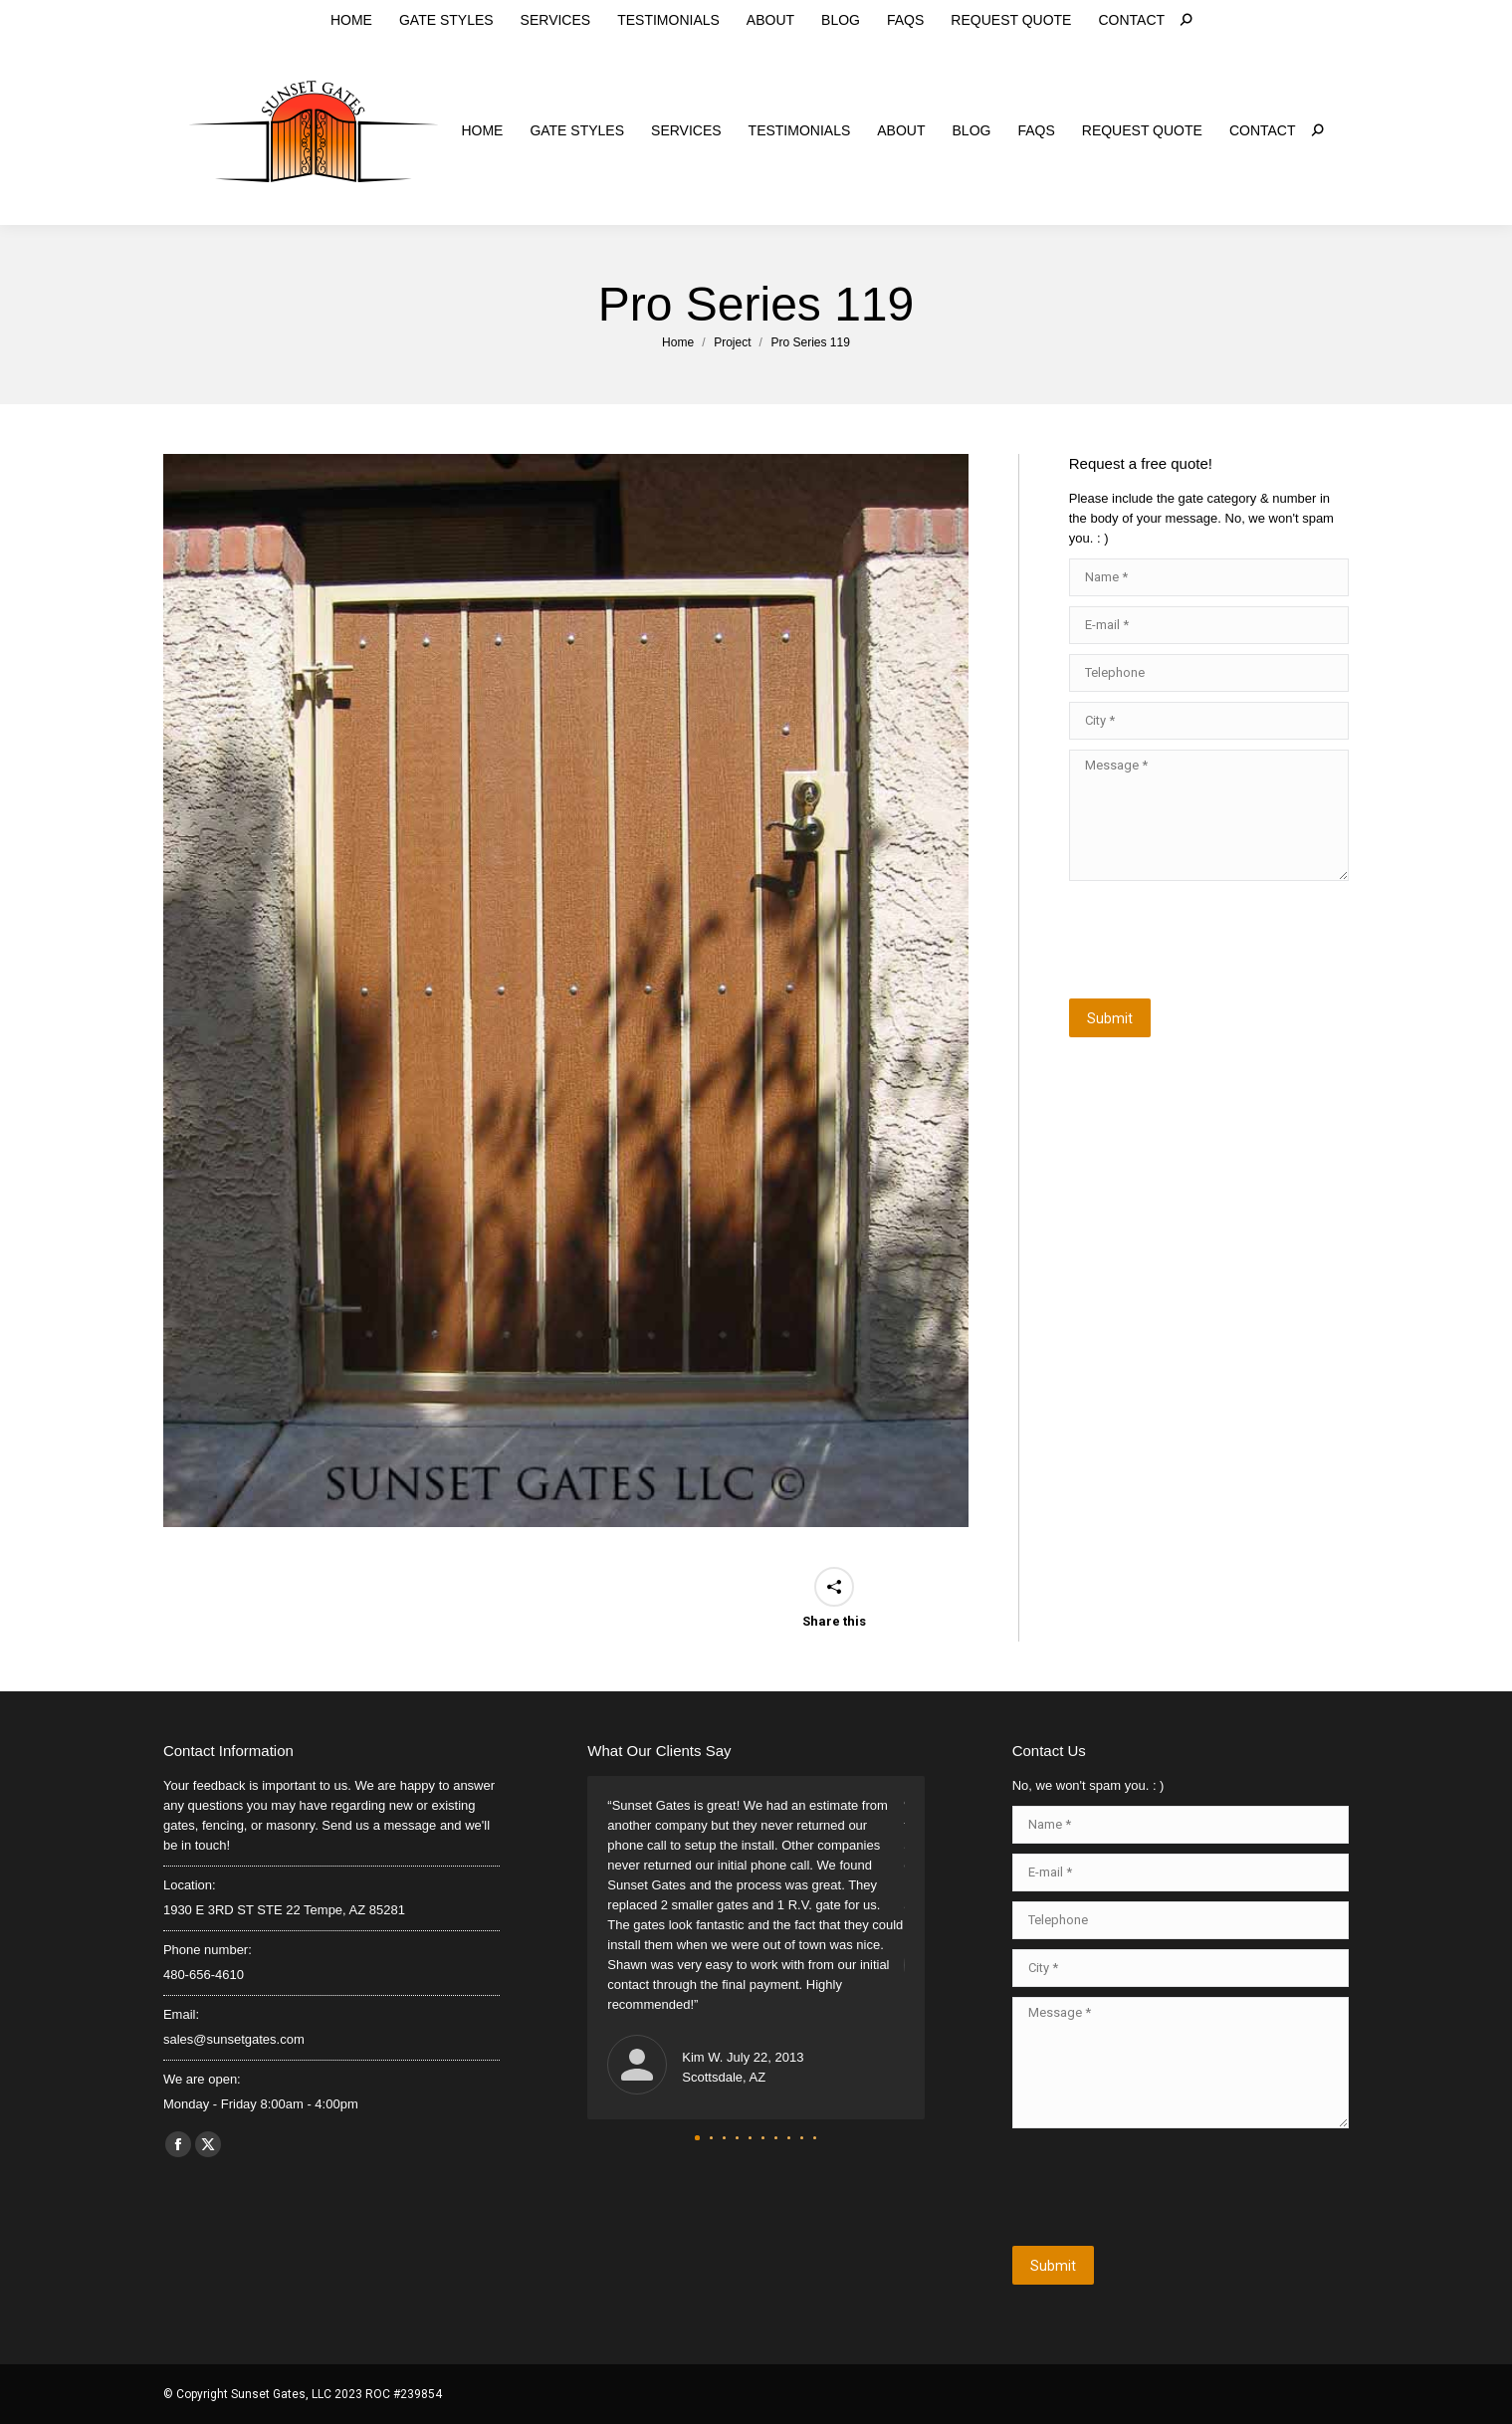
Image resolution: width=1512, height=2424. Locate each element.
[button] (697, 2137)
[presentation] (1220, 940)
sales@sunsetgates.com (495, 18)
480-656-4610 (353, 18)
